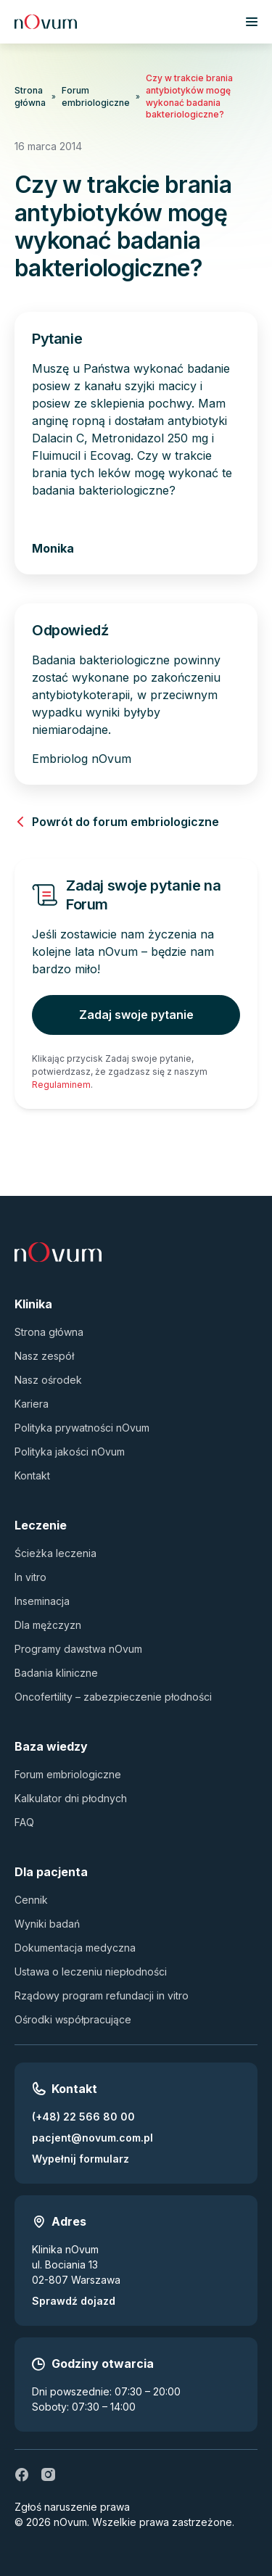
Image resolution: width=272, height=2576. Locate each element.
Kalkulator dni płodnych (71, 1798)
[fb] (22, 2474)
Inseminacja (42, 1601)
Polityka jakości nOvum (70, 1451)
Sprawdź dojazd (73, 2301)
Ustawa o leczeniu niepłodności (91, 1971)
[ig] (48, 2474)
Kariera (32, 1404)
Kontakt (32, 1475)
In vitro (30, 1577)
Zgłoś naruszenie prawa (72, 2507)
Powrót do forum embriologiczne (117, 821)
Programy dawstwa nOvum (78, 1649)
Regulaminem (61, 1084)
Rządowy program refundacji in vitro (102, 1995)
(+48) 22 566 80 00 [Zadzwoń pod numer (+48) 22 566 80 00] (83, 2116)
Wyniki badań (47, 1923)
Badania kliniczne (56, 1673)
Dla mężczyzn (48, 1625)
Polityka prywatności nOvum (82, 1427)
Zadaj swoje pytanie (136, 1014)
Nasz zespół (44, 1356)
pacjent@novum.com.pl (92, 2137)
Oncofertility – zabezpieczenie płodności (113, 1696)
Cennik (31, 1900)
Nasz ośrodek (48, 1380)
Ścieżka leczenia (55, 1553)
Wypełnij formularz (80, 2158)
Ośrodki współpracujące (73, 2019)
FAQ (24, 1822)
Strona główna (30, 96)
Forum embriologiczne (96, 96)
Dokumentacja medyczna (75, 1947)
